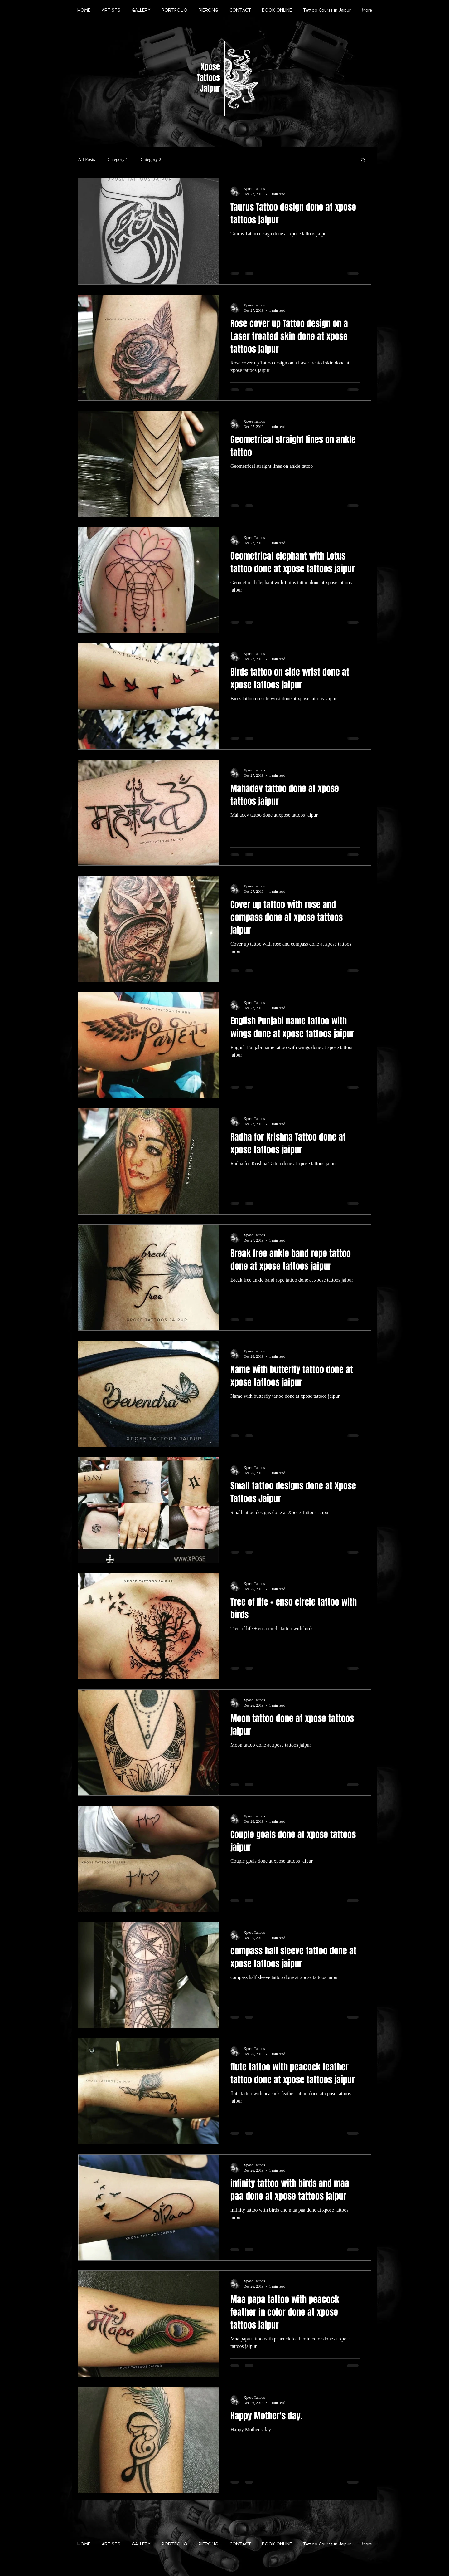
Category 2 (151, 159)
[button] (363, 160)
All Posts (86, 159)
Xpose (210, 66)
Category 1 (118, 159)
